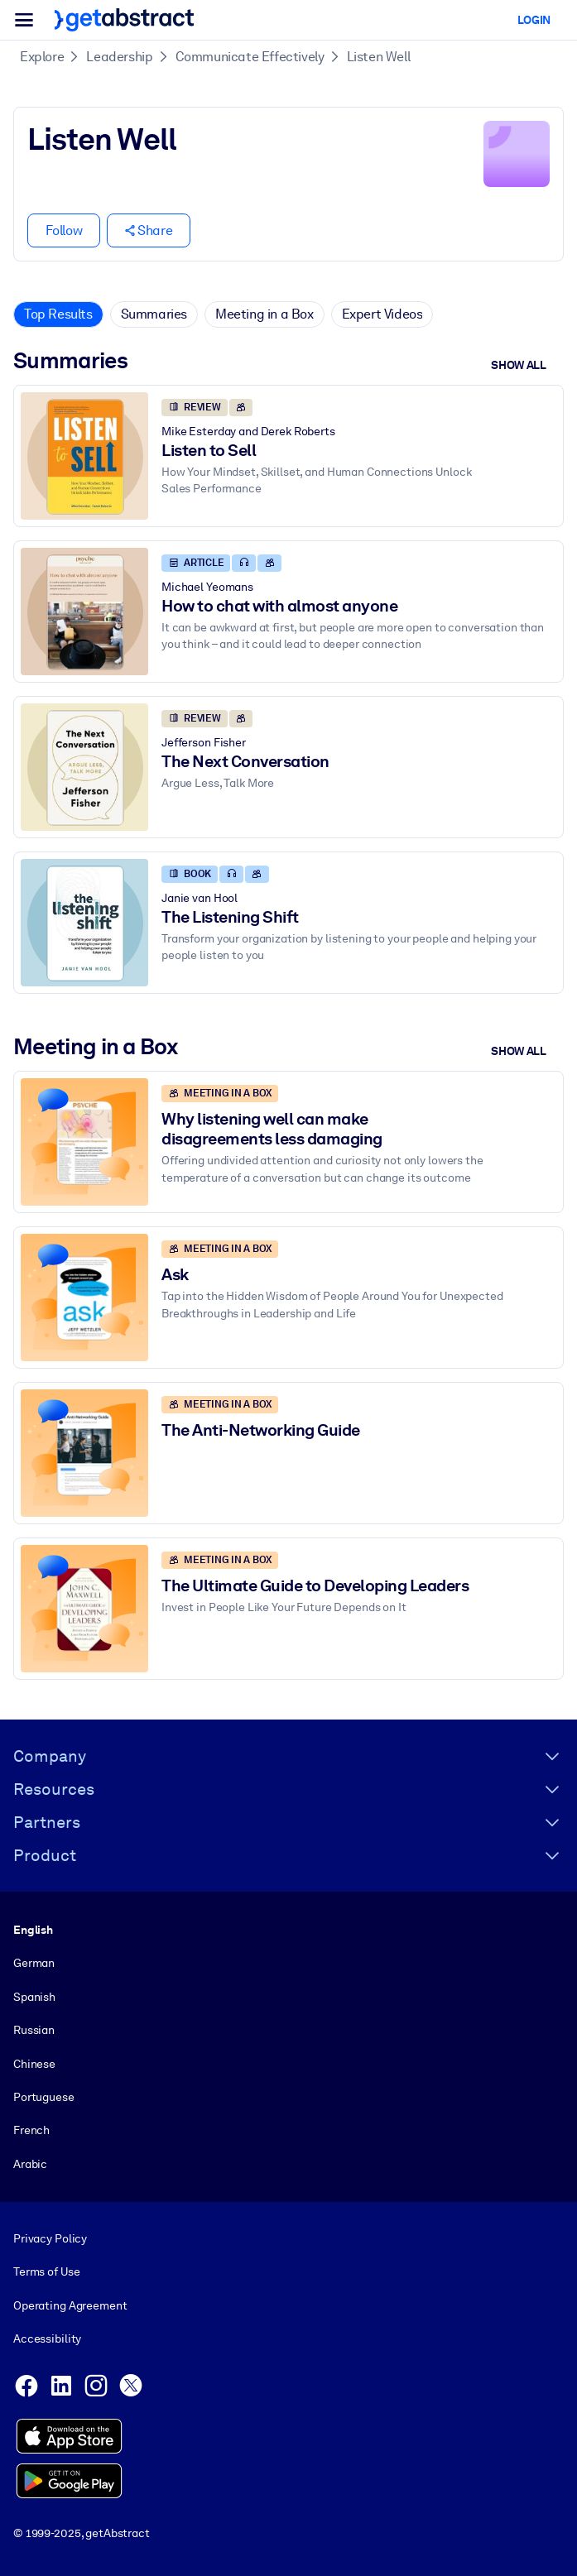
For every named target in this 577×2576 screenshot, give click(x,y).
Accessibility (47, 2338)
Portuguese (44, 2096)
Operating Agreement (70, 2305)
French (31, 2130)
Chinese (34, 2063)
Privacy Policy (50, 2238)
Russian (34, 2029)
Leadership (119, 57)
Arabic (30, 2164)
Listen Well (379, 57)
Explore (42, 57)
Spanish (34, 1996)
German (34, 1962)
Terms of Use (46, 2272)
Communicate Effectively (250, 57)
